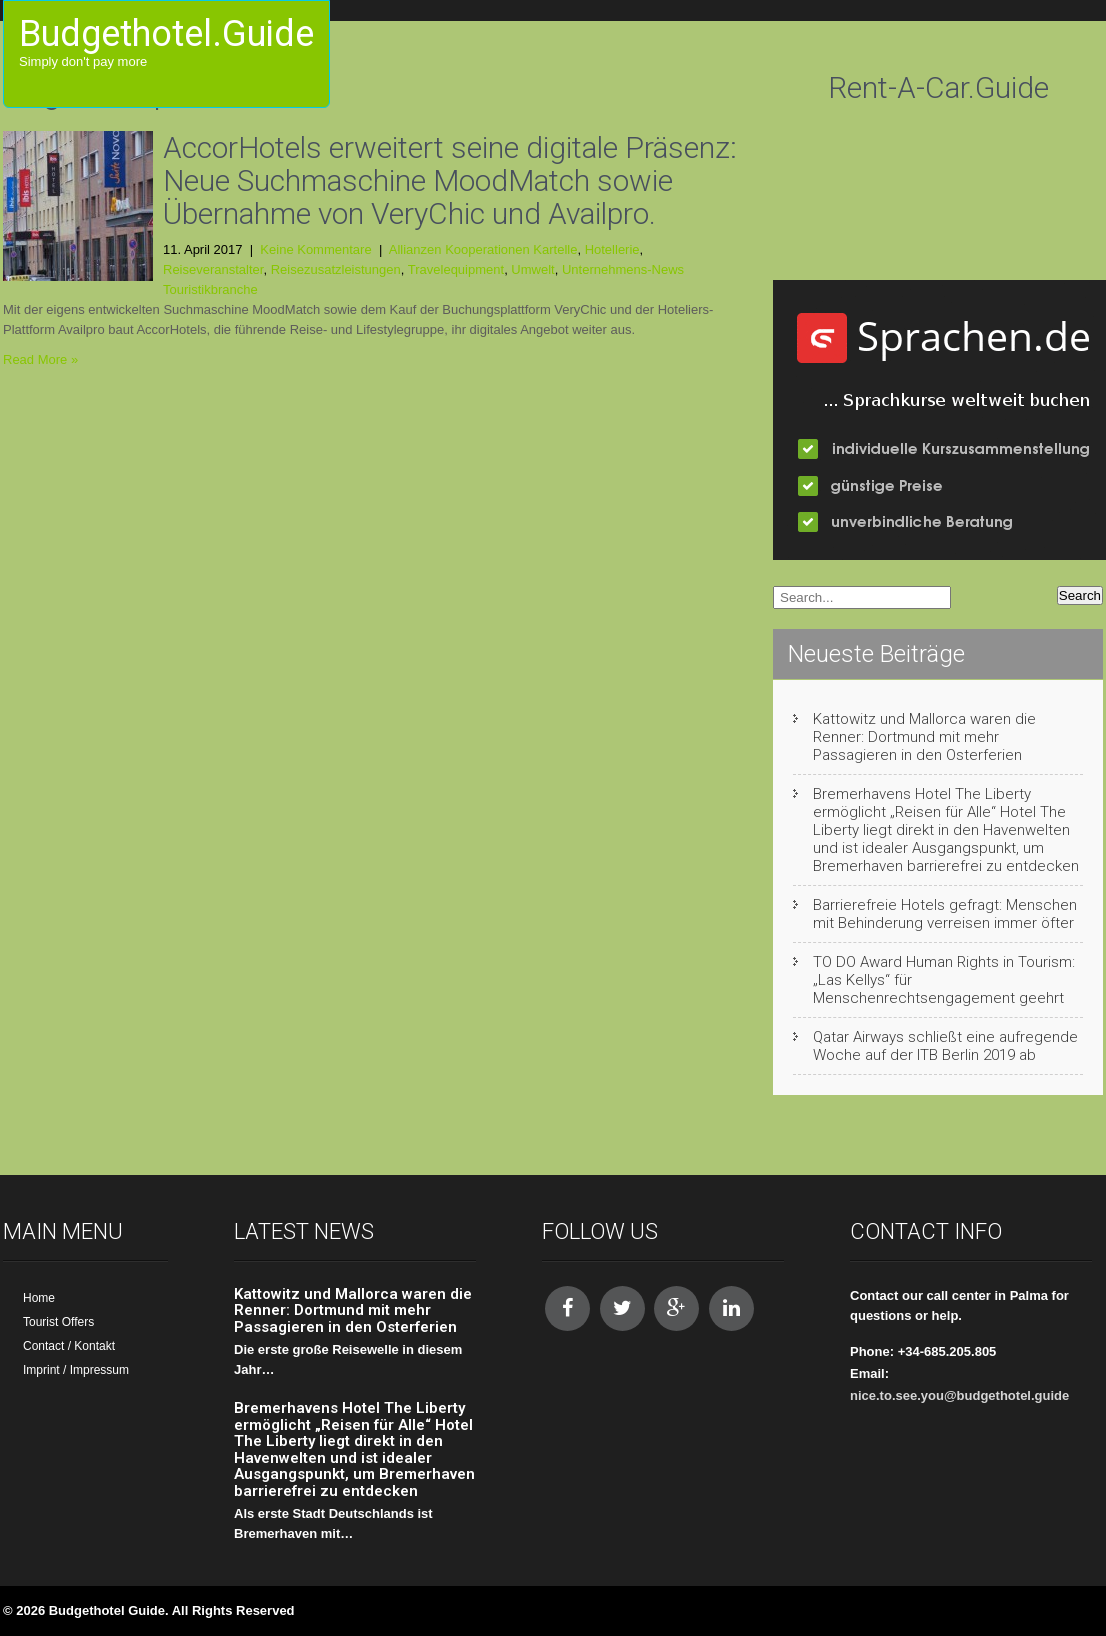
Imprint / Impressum (76, 1370)
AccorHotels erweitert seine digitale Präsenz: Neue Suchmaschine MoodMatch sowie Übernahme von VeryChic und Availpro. (450, 180)
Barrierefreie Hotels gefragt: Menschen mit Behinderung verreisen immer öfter (945, 914)
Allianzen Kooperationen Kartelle (483, 249)
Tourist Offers (58, 1322)
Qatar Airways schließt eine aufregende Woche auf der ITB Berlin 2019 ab (945, 1046)
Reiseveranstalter (213, 269)
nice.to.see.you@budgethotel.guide (959, 1395)
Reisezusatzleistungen (336, 269)
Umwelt (532, 269)
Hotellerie (612, 249)
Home (39, 1298)
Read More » (40, 359)
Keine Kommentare (315, 249)
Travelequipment (456, 269)
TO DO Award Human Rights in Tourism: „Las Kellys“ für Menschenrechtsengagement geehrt (944, 980)
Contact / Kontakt (69, 1346)
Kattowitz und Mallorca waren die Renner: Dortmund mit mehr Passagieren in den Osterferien (924, 737)
